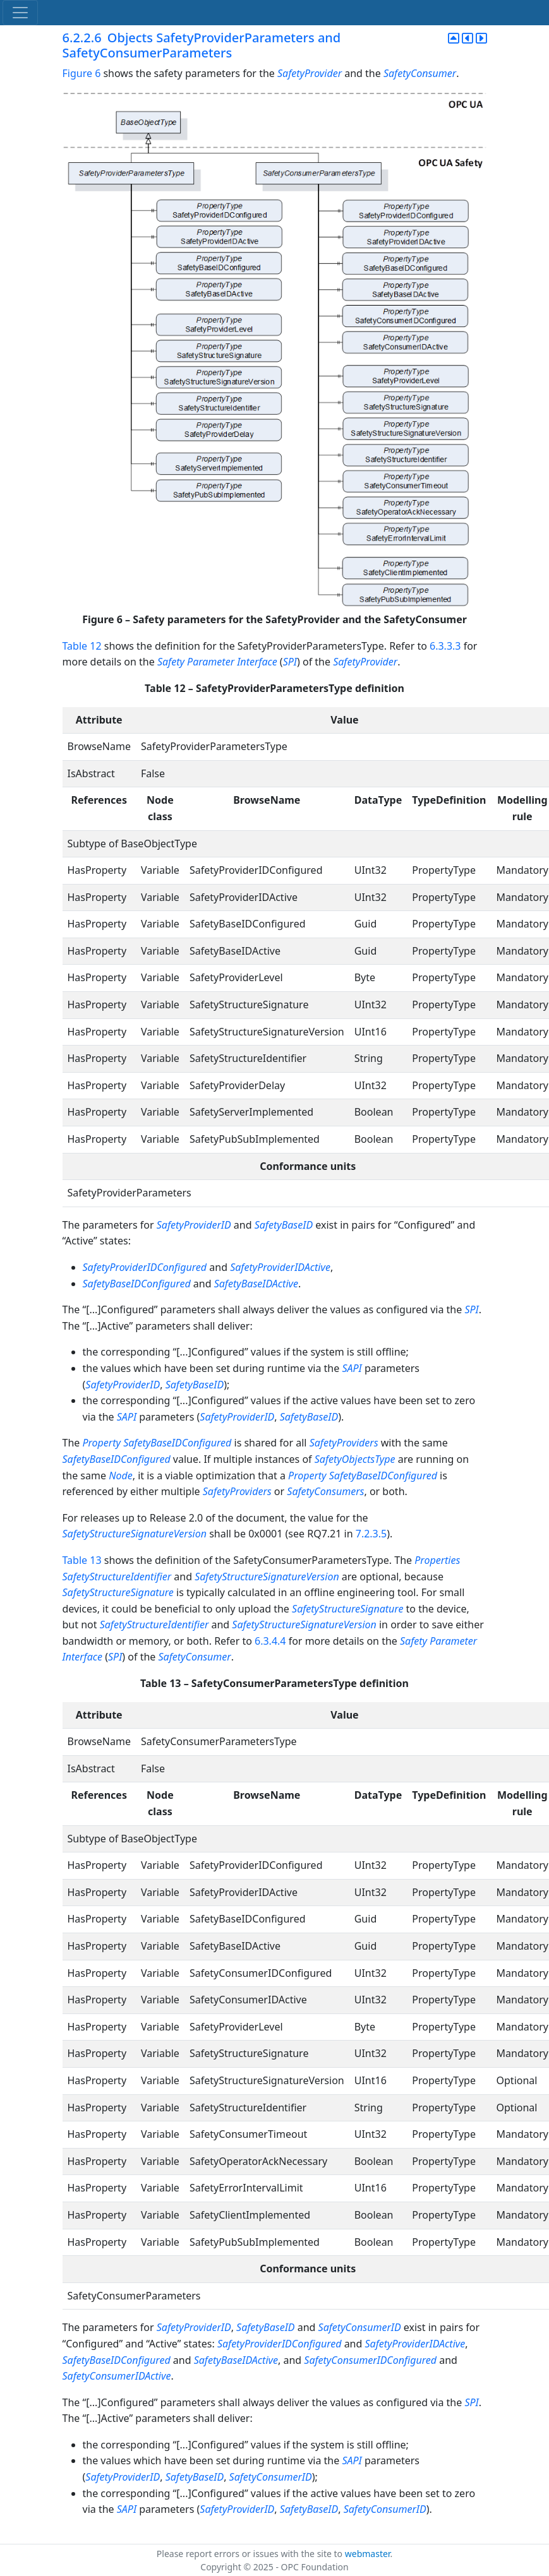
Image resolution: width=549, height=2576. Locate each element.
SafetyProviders (344, 1443)
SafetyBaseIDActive (256, 1284)
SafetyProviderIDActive (280, 1267)
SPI (290, 662)
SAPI (351, 1368)
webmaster (367, 2554)
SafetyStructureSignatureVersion (135, 1534)
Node (121, 1475)
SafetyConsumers (325, 1491)
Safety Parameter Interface (217, 662)
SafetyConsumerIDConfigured (370, 2360)
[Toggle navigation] (20, 12)
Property (101, 1443)
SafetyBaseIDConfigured (137, 1284)
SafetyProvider (309, 73)
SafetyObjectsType (355, 1459)
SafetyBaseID (284, 1225)
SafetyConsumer (419, 73)
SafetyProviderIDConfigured (145, 1267)
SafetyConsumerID (359, 2327)
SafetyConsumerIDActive (117, 2376)
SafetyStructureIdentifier (117, 1576)
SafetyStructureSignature (118, 1592)
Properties (437, 1560)
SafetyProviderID (194, 1225)
